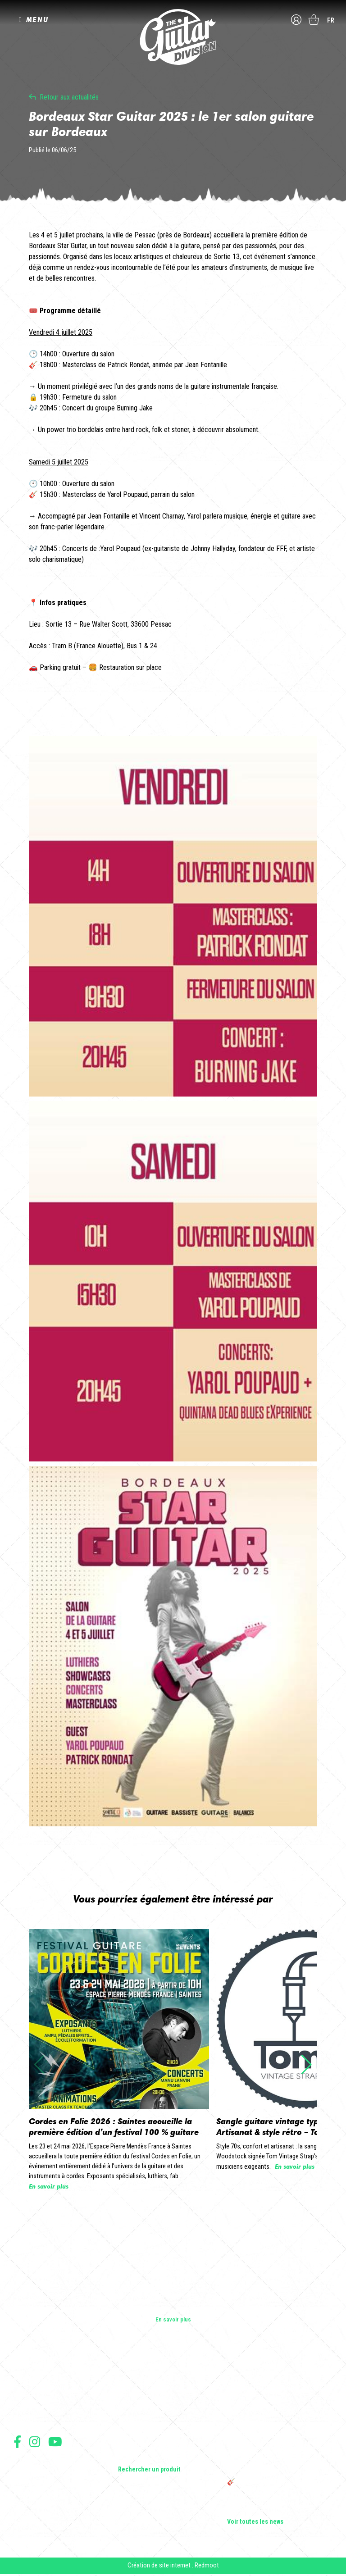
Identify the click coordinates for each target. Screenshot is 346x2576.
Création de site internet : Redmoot (173, 2567)
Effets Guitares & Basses (150, 2431)
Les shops (27, 2394)
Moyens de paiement (37, 2503)
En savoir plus (173, 2319)
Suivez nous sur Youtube (55, 2441)
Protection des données (41, 2493)
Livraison (24, 2513)
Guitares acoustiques (145, 2394)
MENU (37, 20)
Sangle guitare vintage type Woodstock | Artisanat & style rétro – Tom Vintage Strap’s (279, 2415)
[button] (306, 2065)
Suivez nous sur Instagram (34, 2441)
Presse (23, 2419)
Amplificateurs (136, 2419)
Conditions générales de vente (48, 2473)
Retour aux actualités (69, 97)
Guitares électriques (144, 2381)
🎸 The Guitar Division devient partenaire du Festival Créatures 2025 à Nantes (279, 2486)
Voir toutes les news (255, 2522)
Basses (127, 2406)
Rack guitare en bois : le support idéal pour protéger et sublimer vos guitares (276, 2439)
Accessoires (134, 2444)
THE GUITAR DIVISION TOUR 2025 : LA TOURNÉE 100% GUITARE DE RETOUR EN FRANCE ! (278, 2462)
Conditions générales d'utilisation (52, 2463)
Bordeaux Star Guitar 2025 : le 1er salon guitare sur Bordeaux (277, 2506)
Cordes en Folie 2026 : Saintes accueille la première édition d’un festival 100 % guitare (278, 2388)
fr (331, 20)
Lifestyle (129, 2457)
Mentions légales (33, 2483)
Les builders (29, 2381)
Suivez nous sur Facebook (17, 2441)
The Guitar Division (173, 37)
